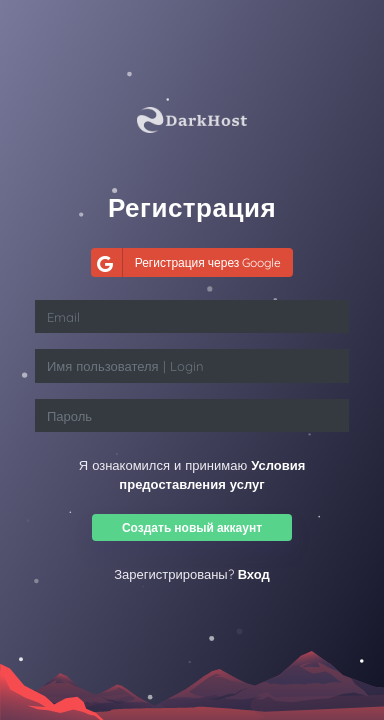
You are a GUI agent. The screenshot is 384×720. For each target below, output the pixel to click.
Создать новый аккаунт (192, 527)
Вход (254, 574)
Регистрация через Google (186, 262)
